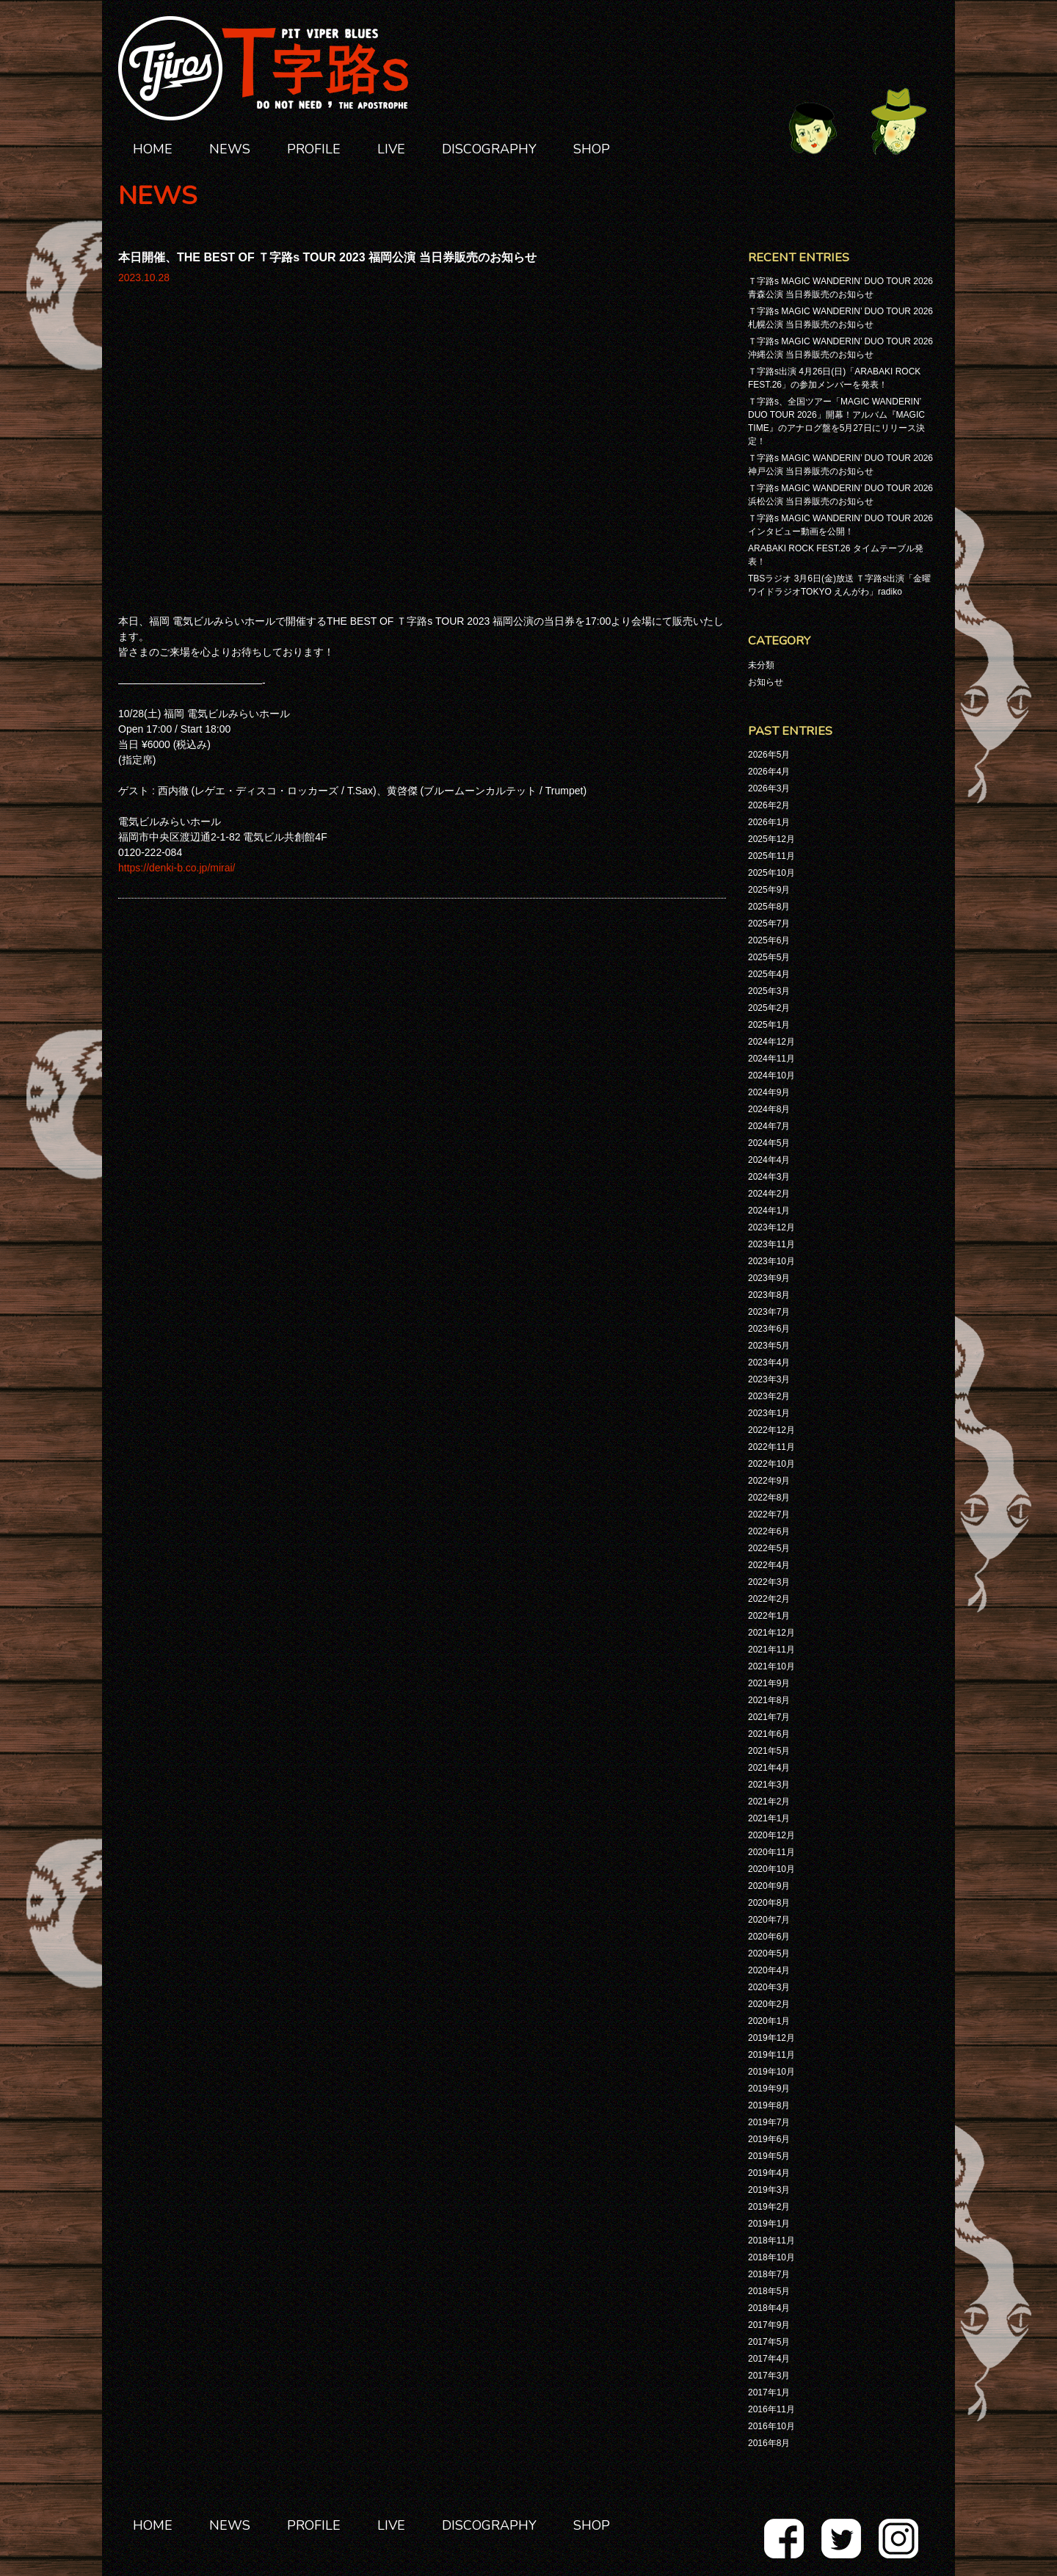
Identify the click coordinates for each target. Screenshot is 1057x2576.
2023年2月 (769, 1396)
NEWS (229, 149)
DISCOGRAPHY (489, 149)
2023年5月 (769, 1345)
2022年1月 (769, 1616)
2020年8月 (769, 1903)
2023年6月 (769, 1329)
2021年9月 (769, 1683)
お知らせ (765, 682)
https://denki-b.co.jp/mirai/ (177, 585)
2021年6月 (769, 1734)
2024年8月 (769, 1109)
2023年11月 (771, 1244)
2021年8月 (769, 1700)
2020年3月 (769, 1987)
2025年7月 (769, 923)
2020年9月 (769, 1886)
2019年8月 (769, 2105)
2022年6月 (769, 1531)
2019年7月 (769, 2122)
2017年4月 (769, 2359)
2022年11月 (771, 1447)
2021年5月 (769, 1751)
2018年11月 (771, 2240)
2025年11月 (771, 856)
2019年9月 (769, 2088)
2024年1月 (769, 1210)
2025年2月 (769, 1008)
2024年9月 (769, 1092)
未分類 (761, 665)
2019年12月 (771, 2038)
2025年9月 (769, 890)
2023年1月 (769, 1413)
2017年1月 (769, 2392)
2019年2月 (769, 2207)
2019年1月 (769, 2223)
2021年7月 (769, 1717)
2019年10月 (771, 2072)
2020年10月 (771, 1869)
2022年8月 (769, 1497)
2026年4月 (769, 771)
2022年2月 (769, 1599)
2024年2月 (769, 1194)
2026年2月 (769, 805)
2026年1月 (769, 822)
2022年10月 (771, 1464)
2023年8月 (769, 1295)
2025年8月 (769, 906)
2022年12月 (771, 1430)
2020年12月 (771, 1835)
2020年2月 (769, 2004)
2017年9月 (769, 2325)
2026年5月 (769, 755)
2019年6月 (769, 2139)
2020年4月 (769, 1970)
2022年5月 (769, 1548)
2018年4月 (769, 2308)
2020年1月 (769, 2021)
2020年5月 (769, 1953)
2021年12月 (771, 1633)
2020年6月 (769, 1936)
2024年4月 (769, 1160)
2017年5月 (769, 2342)
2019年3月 (769, 2190)
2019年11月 (771, 2055)
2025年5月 (769, 957)
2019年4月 (769, 2173)
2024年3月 (769, 1177)
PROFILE (314, 149)
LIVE (391, 149)
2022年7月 (769, 1514)
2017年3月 (769, 2375)
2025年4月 (769, 974)
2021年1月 (769, 1818)
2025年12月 (771, 839)
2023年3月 (769, 1379)
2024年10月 (771, 1075)
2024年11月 (771, 1058)
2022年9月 (769, 1481)
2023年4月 (769, 1362)
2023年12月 (771, 1227)
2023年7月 (769, 1312)
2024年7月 (769, 1126)
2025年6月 (769, 940)
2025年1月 (769, 1025)
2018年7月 (769, 2274)
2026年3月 (769, 788)
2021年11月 (771, 1649)
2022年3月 (769, 1582)
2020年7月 (769, 1920)
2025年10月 (771, 873)
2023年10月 (771, 1261)
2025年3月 (769, 991)
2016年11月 (771, 2409)
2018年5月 (769, 2291)
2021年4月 (769, 1768)
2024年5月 (769, 1143)
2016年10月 (771, 2426)
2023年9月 (769, 1278)
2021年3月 (769, 1784)
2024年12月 (771, 1042)
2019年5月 (769, 2156)
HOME (152, 149)
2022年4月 (769, 1565)
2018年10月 (771, 2257)
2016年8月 (769, 2443)
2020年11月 (771, 1852)
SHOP (591, 149)
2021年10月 (771, 1666)
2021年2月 (769, 1801)
